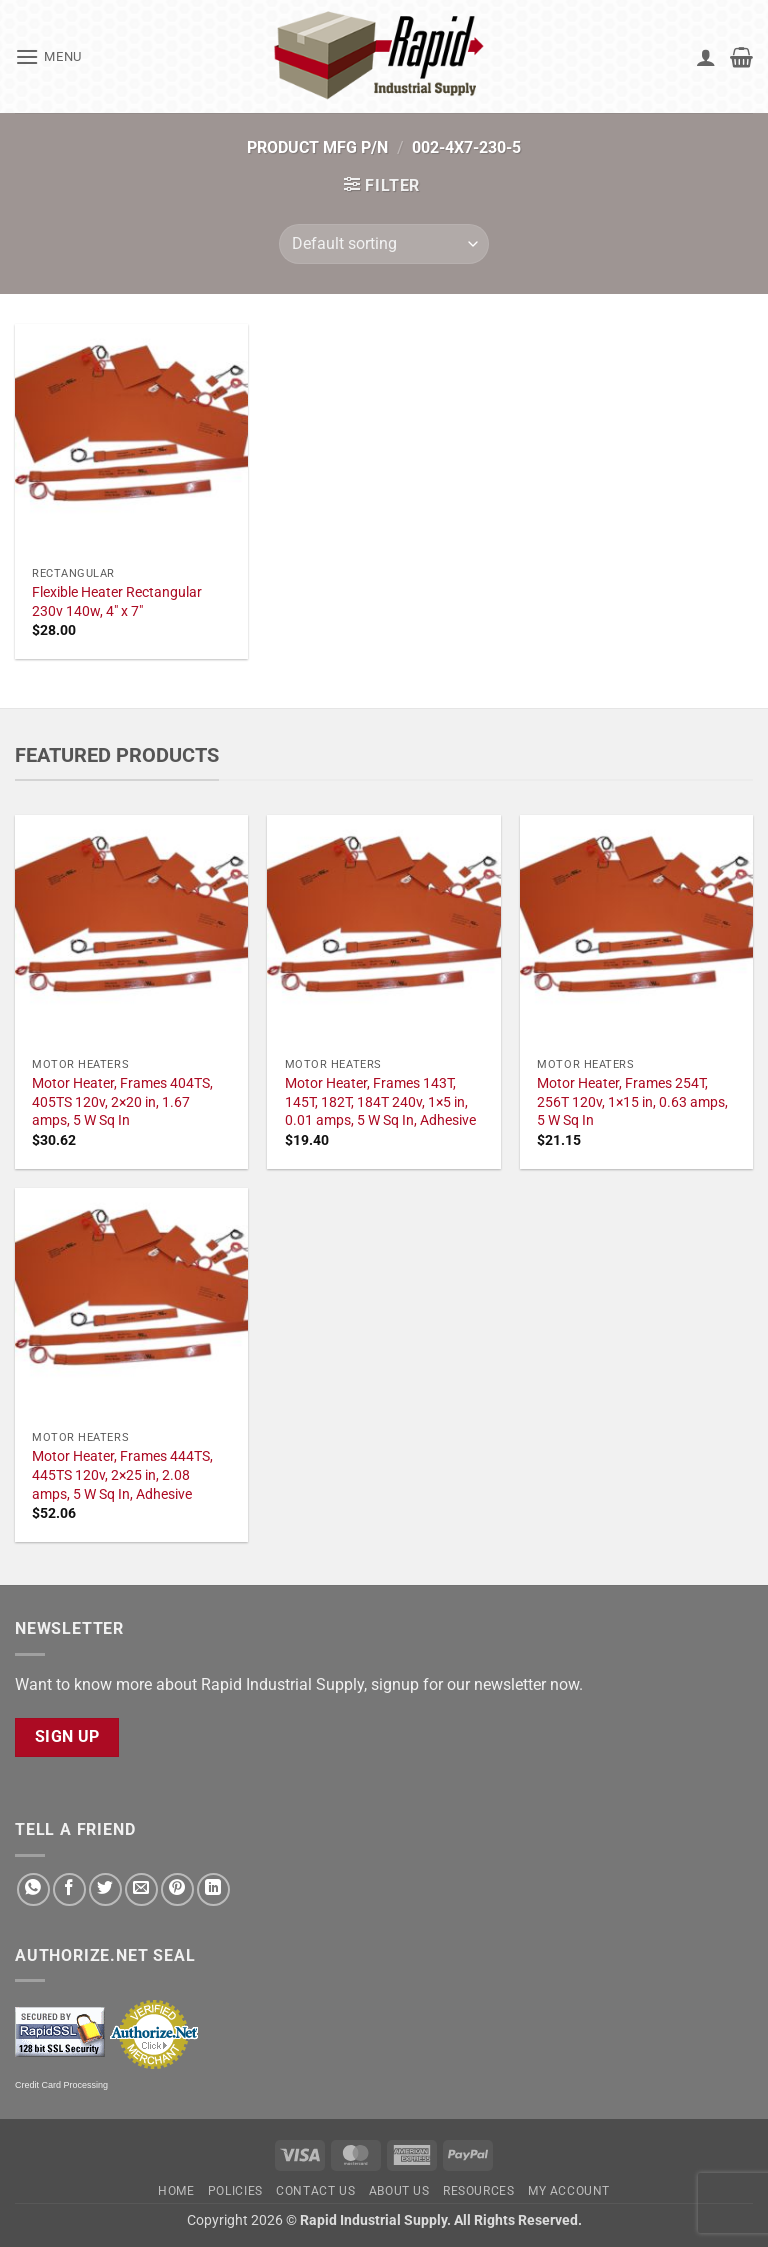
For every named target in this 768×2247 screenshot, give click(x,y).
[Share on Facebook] (69, 1889)
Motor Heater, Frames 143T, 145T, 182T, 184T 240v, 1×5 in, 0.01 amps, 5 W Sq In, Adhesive (380, 1102)
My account (569, 2191)
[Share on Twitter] (105, 1889)
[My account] (706, 57)
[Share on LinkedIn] (213, 1889)
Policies (235, 2191)
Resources (479, 2191)
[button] (48, 56)
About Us (399, 2191)
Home (176, 2191)
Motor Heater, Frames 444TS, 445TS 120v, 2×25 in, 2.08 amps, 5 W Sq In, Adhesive (122, 1475)
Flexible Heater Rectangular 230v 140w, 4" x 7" (117, 602)
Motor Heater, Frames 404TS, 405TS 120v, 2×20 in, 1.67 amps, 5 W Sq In (122, 1102)
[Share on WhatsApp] (33, 1889)
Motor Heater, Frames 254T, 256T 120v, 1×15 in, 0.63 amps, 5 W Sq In (632, 1102)
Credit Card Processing (61, 2085)
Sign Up (67, 1737)
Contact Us (315, 2191)
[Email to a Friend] (141, 1889)
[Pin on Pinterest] (177, 1889)
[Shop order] (384, 244)
